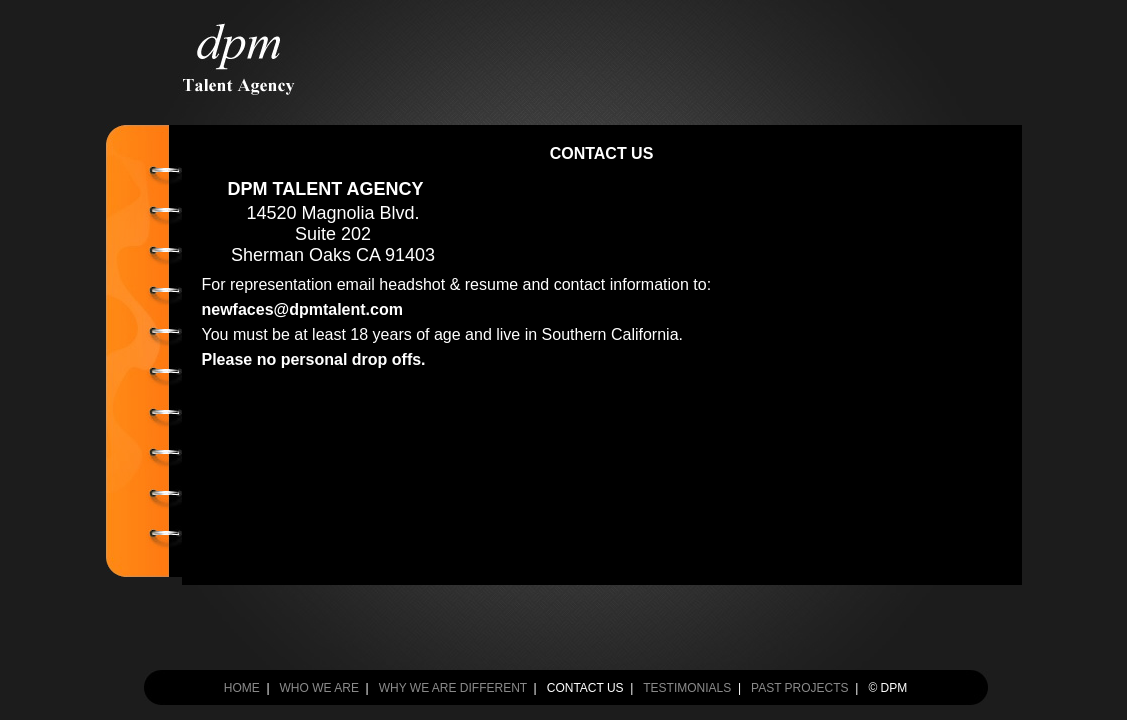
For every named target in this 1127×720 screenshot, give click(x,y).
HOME (242, 688)
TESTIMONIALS (687, 688)
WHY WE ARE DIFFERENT (453, 688)
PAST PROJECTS (800, 688)
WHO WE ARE (319, 688)
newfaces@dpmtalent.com (302, 309)
